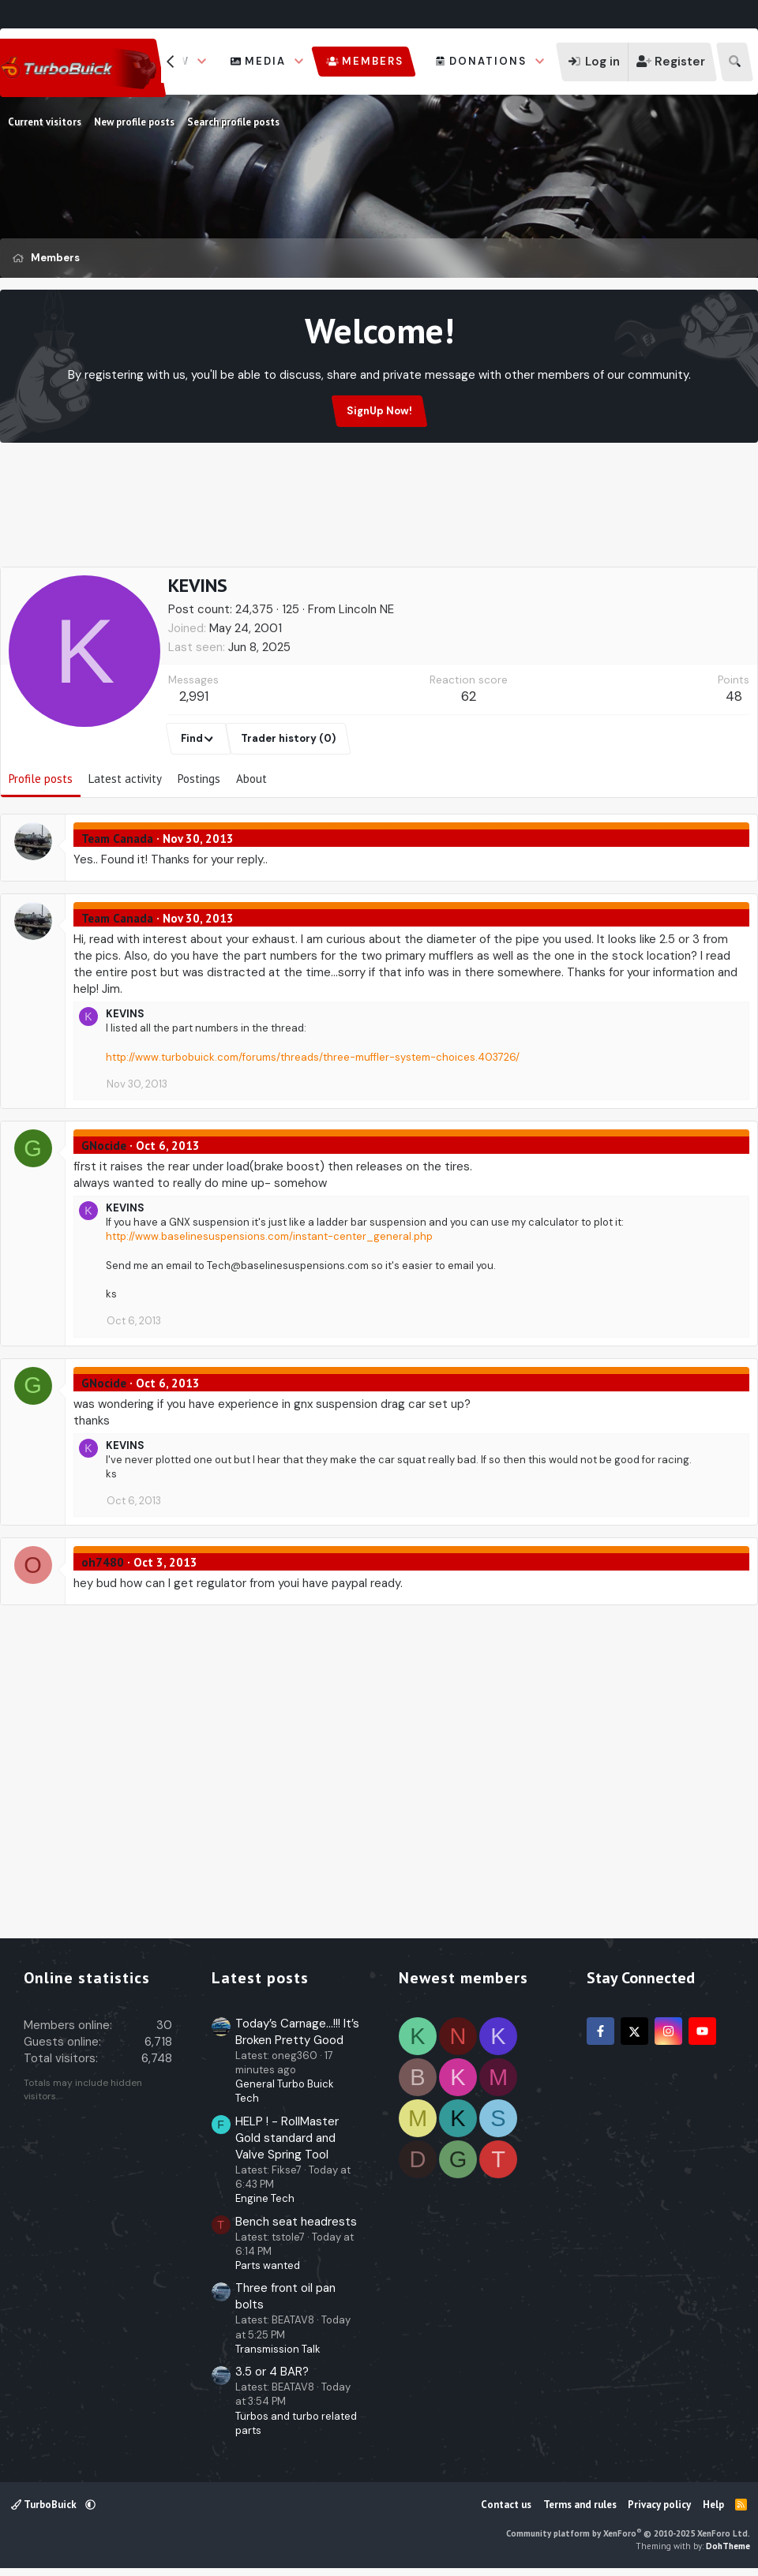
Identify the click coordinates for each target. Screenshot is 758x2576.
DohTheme (728, 2546)
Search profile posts (233, 122)
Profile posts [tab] (41, 778)
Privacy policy (659, 2504)
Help (713, 2504)
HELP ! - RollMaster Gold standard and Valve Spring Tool (287, 2138)
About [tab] (251, 778)
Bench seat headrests (296, 2222)
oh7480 (102, 1562)
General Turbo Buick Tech (284, 2091)
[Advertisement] (379, 526)
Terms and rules (580, 2504)
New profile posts (134, 122)
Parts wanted (267, 2265)
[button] (202, 61)
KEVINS (125, 1013)
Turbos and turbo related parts (296, 2423)
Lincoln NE (366, 609)
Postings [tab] (199, 778)
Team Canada (117, 838)
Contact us (506, 2504)
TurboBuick (45, 2504)
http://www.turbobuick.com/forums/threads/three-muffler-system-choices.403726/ (313, 1057)
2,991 (193, 696)
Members (372, 61)
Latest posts (260, 1978)
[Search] (734, 62)
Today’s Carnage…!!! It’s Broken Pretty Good (297, 2032)
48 (734, 696)
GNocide (103, 1145)
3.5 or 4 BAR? (272, 2371)
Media (265, 61)
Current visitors (44, 122)
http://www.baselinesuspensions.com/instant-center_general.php (269, 1236)
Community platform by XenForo (628, 2533)
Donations (488, 61)
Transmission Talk (278, 2349)
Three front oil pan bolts (285, 2296)
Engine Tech (265, 2198)
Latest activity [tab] (125, 778)
